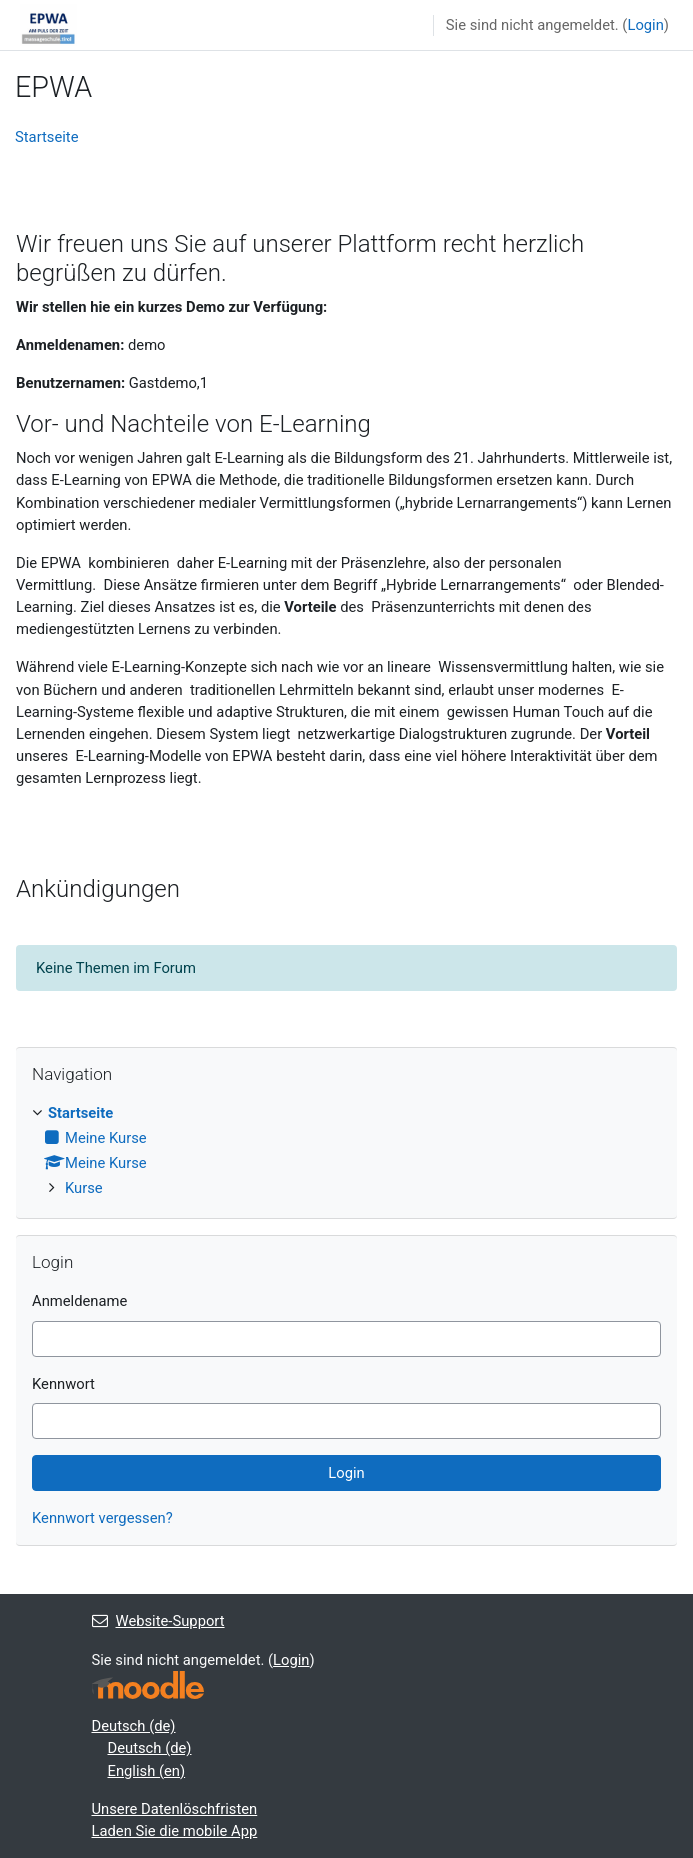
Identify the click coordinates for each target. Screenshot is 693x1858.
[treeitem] (346, 1151)
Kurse (84, 1188)
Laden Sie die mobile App (175, 1831)
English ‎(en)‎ (147, 1771)
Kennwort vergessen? (102, 1518)
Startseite (47, 137)
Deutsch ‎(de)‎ (134, 1726)
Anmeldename (79, 1301)
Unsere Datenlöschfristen (175, 1809)
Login (645, 25)
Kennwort (63, 1384)
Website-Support (158, 1621)
